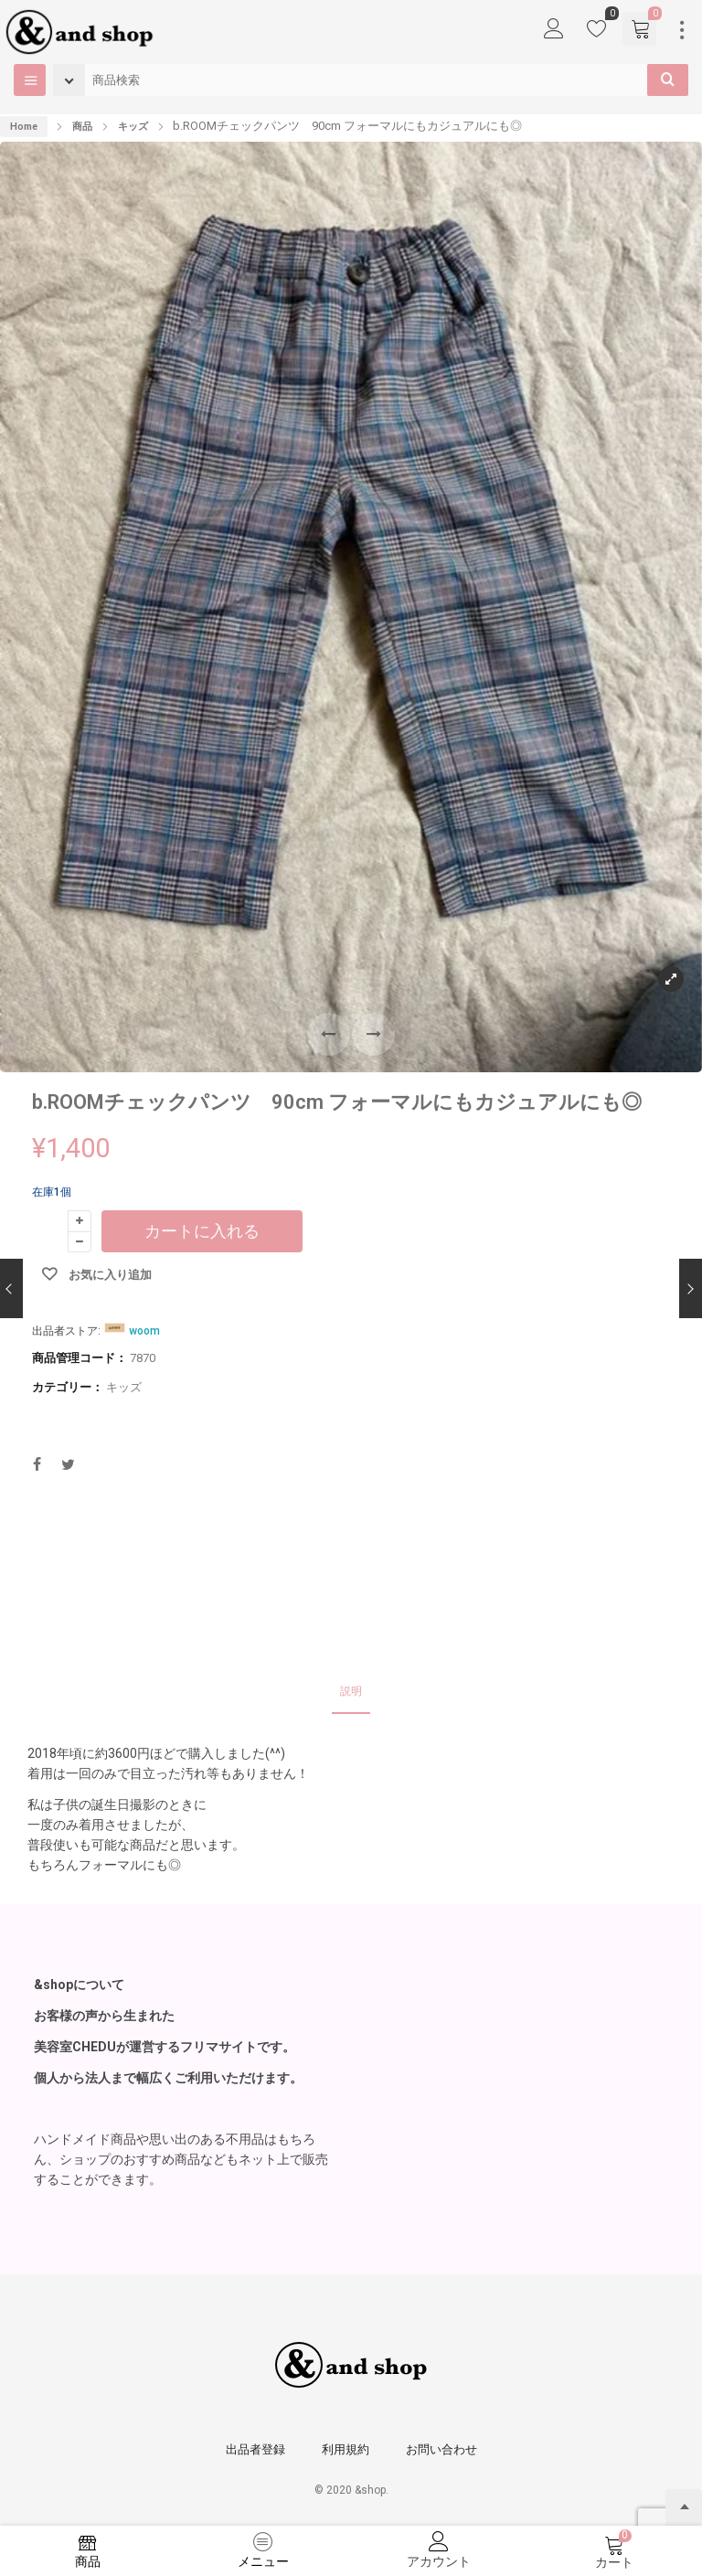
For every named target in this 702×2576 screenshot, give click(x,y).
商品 (82, 127)
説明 (351, 1691)
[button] (373, 1034)
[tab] (351, 1692)
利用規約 (345, 2449)
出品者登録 (255, 2449)
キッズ (133, 127)
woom (144, 1331)
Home (23, 127)
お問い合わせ (441, 2449)
